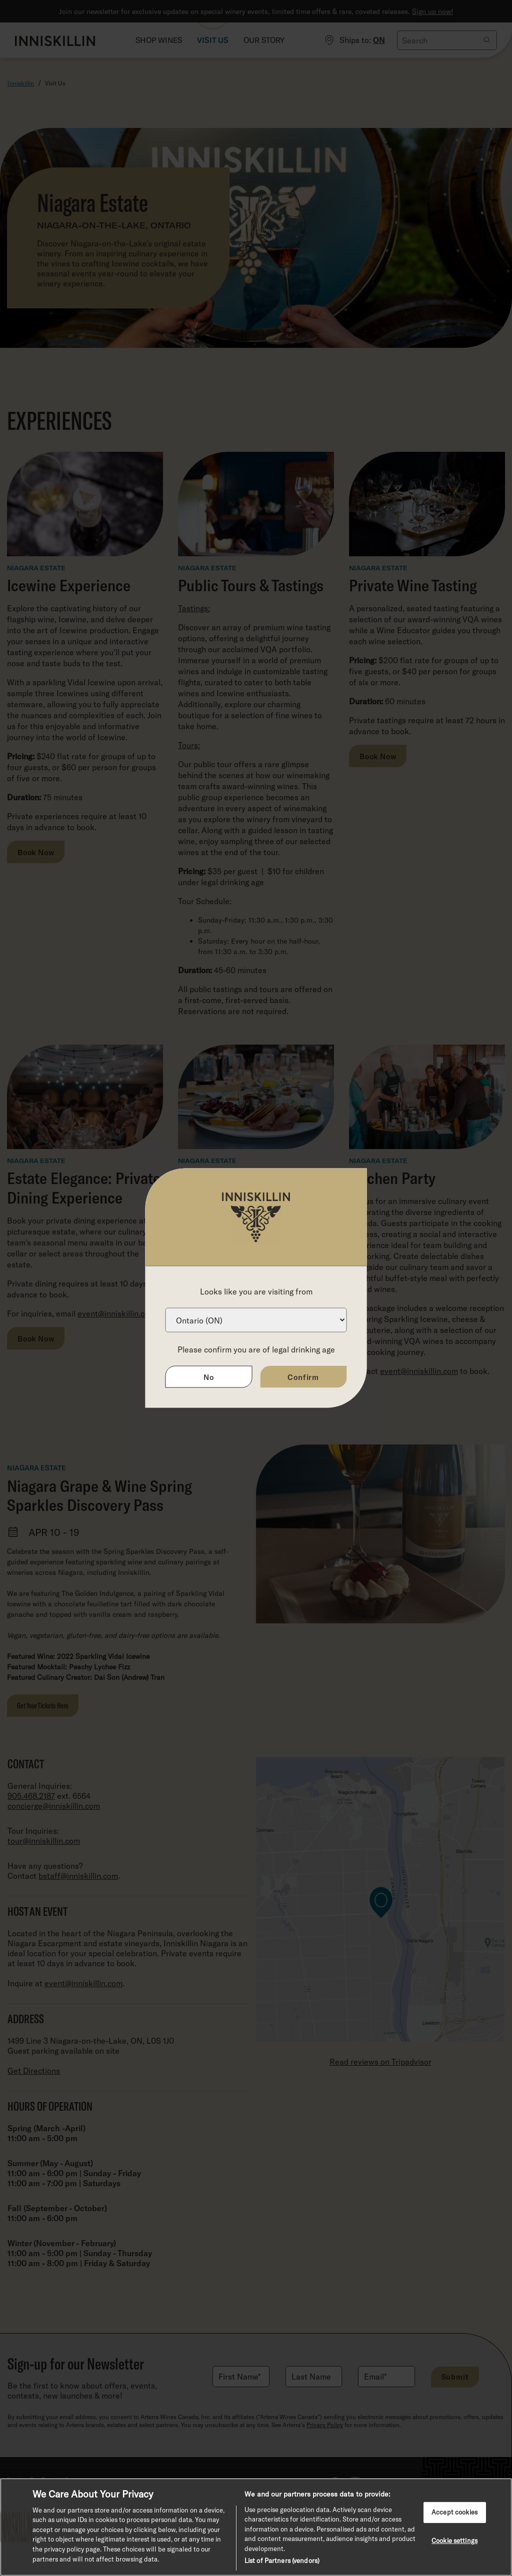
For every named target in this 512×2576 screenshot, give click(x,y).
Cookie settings (455, 2540)
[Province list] (256, 1320)
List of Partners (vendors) (282, 2561)
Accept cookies (455, 2512)
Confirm (303, 1376)
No (209, 1376)
